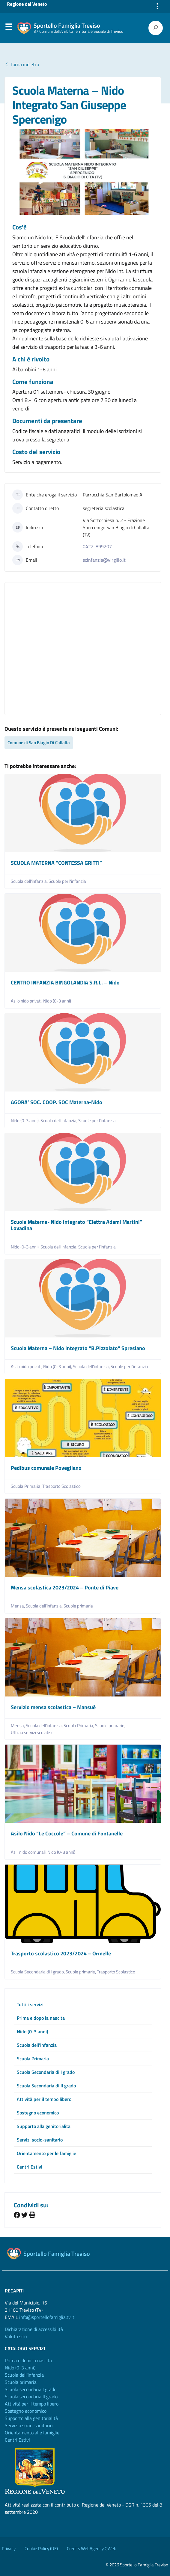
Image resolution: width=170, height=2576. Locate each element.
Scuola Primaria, (26, 1486)
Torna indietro (21, 64)
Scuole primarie (78, 1606)
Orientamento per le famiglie (46, 2153)
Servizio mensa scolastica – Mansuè (53, 1707)
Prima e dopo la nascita (41, 2018)
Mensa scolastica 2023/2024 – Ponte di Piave (64, 1587)
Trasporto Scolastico (61, 1486)
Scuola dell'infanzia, (30, 881)
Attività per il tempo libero (44, 2099)
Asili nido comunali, (29, 1852)
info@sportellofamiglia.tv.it (46, 2317)
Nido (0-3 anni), (25, 1120)
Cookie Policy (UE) (41, 2548)
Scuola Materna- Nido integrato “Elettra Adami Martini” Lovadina (76, 1225)
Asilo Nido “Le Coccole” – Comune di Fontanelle (67, 1833)
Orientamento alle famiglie (32, 2432)
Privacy (9, 2548)
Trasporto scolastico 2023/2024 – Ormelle (61, 1953)
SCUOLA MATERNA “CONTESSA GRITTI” (56, 863)
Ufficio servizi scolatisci (32, 1732)
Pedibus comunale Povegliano (46, 1468)
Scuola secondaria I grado (30, 2389)
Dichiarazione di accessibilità (34, 2329)
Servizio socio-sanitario (28, 2425)
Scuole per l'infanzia (67, 881)
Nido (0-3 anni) (57, 1001)
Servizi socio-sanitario (40, 2139)
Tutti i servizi (30, 2004)
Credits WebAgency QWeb (91, 2548)
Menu (8, 28)
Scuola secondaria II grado (31, 2396)
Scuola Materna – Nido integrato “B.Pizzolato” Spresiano (78, 1348)
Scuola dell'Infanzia (24, 2374)
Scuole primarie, (110, 1725)
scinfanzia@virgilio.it (104, 559)
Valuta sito (16, 2336)
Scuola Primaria (33, 2058)
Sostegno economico (38, 2112)
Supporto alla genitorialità (43, 2126)
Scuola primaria (21, 2382)
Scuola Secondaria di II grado (46, 2085)
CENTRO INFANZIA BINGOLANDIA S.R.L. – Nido (65, 982)
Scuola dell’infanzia (37, 2045)
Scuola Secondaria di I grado (46, 2072)
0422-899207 (97, 546)
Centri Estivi (29, 2166)
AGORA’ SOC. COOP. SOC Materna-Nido (56, 1102)
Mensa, (18, 1606)
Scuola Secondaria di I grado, (38, 1972)
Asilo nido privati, (27, 1001)
